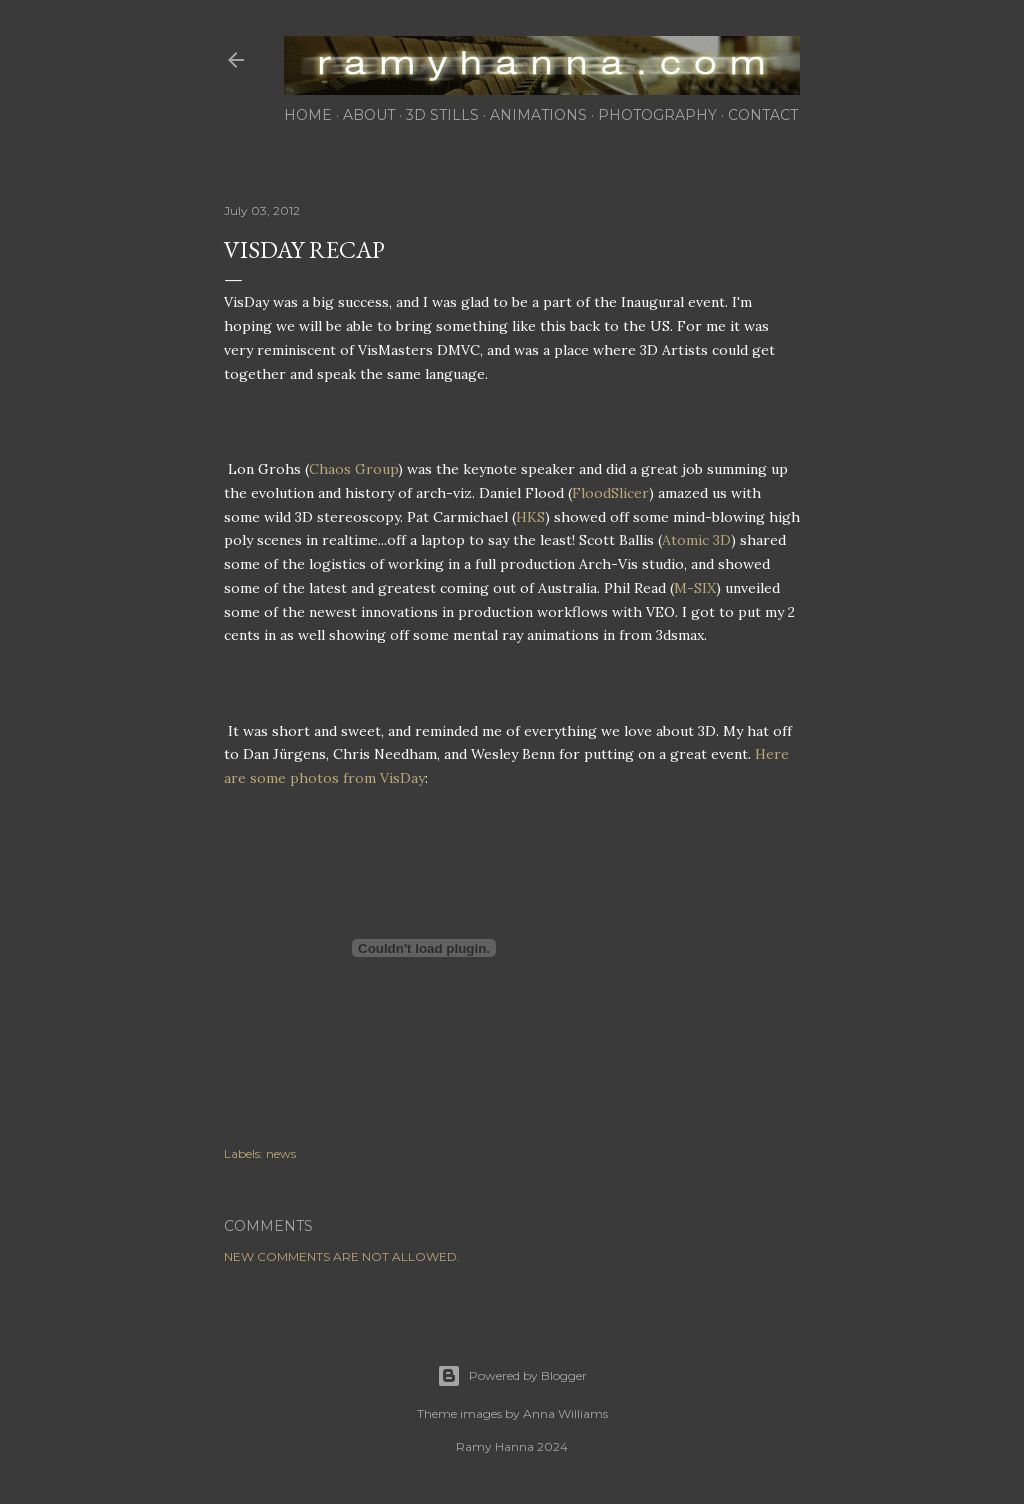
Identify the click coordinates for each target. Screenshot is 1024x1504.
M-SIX (695, 588)
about (369, 115)
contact (763, 115)
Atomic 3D (696, 540)
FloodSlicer (610, 493)
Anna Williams (565, 1413)
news (281, 1153)
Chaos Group (353, 469)
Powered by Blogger (512, 1376)
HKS (530, 517)
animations (538, 115)
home (308, 115)
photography (657, 115)
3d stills (442, 115)
